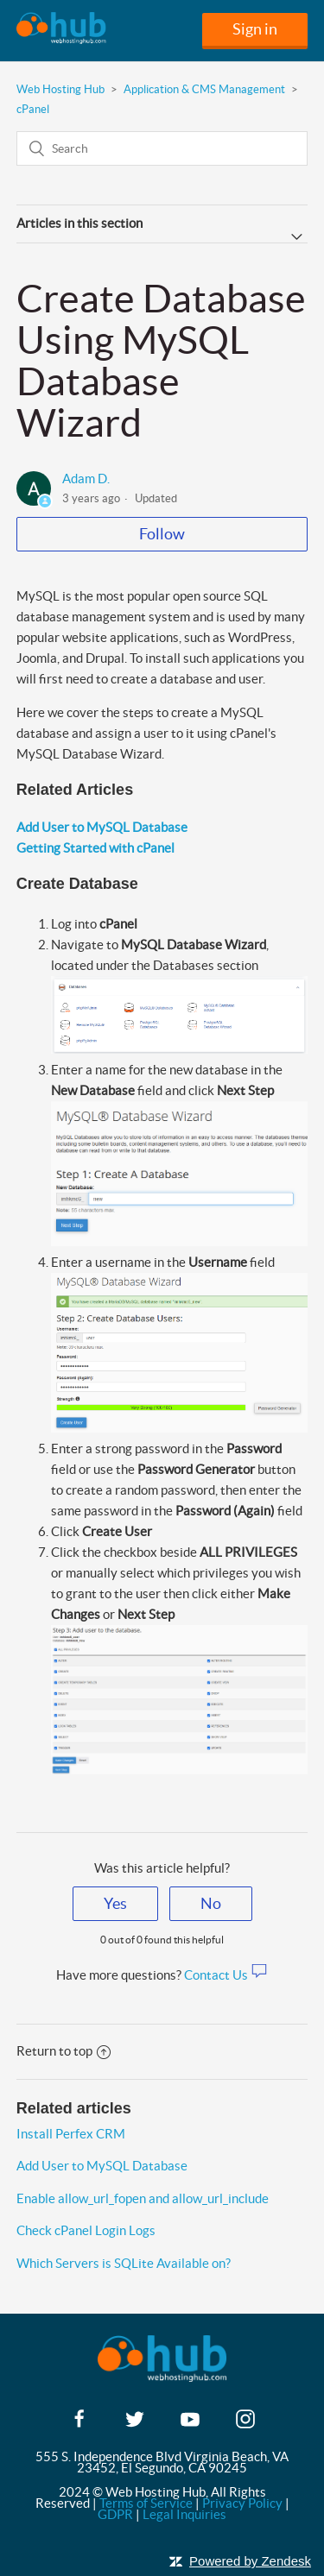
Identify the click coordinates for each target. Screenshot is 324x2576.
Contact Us (226, 1975)
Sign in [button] (254, 29)
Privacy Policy (242, 2503)
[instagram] (245, 2424)
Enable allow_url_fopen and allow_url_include (142, 2198)
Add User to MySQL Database (101, 827)
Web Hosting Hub (60, 89)
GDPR (115, 2514)
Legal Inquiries (184, 2514)
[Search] (162, 148)
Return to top (63, 2051)
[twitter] (134, 2424)
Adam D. (86, 478)
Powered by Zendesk (250, 2561)
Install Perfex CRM (70, 2133)
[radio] (115, 1903)
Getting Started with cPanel (95, 848)
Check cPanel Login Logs (86, 2230)
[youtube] (190, 2424)
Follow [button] (162, 534)
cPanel (32, 109)
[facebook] (79, 2424)
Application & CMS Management (204, 89)
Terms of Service (146, 2503)
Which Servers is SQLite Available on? (123, 2263)
